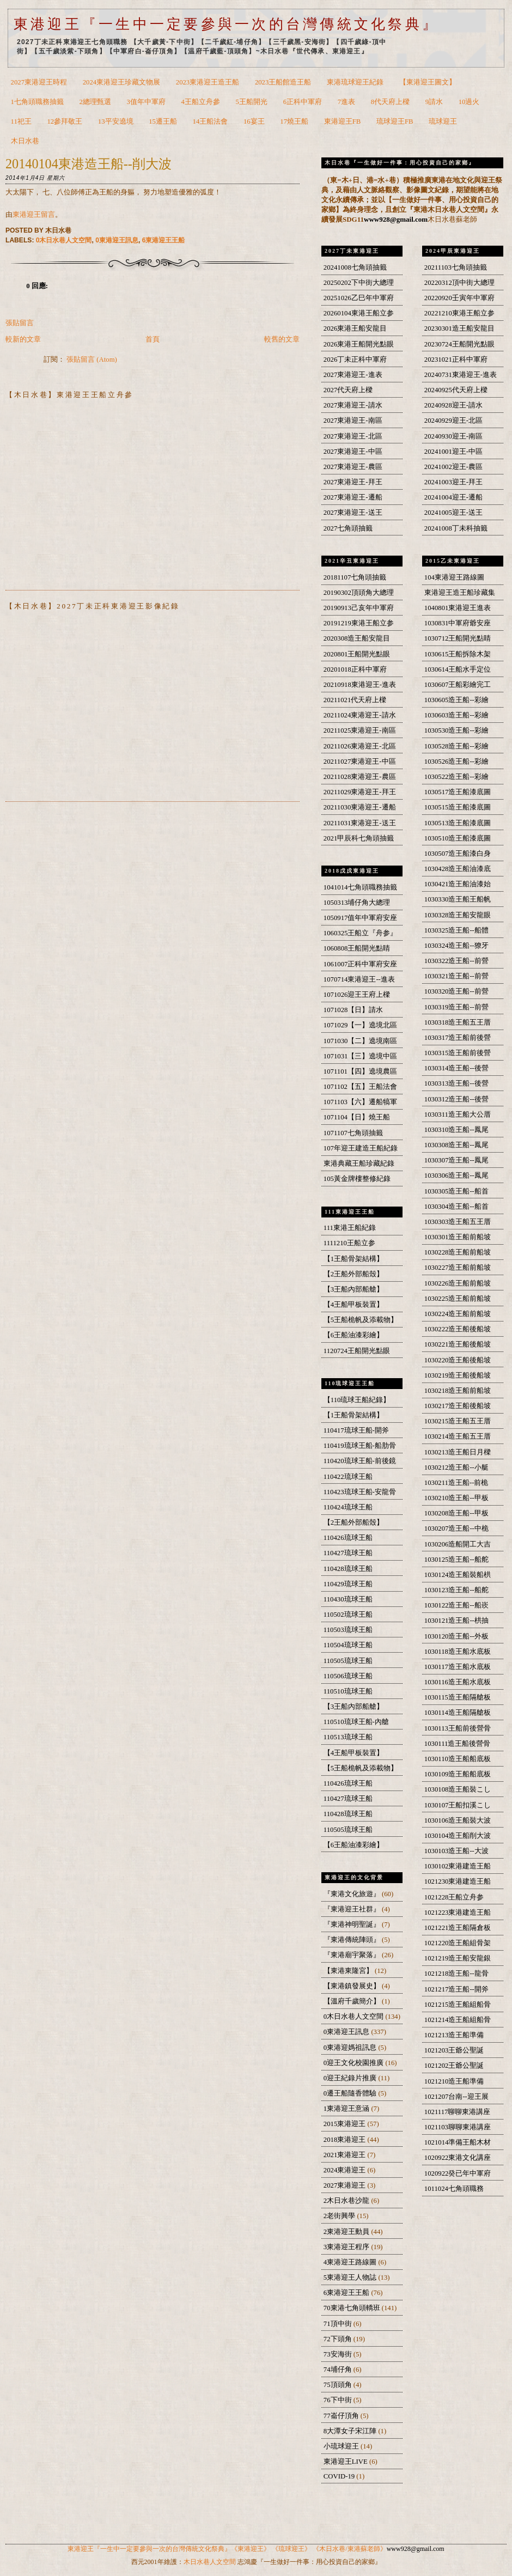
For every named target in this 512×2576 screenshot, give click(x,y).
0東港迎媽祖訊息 (351, 2047)
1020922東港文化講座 (457, 2157)
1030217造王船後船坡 (457, 1406)
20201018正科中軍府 (355, 669)
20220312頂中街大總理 (459, 283)
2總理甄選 (95, 102)
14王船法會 (210, 121)
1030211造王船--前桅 (456, 1483)
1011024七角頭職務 (454, 2189)
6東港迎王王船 (163, 240)
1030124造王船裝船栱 (457, 1575)
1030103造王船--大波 (456, 1851)
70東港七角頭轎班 (353, 2308)
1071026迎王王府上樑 (357, 994)
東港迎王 (27, 214)
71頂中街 (338, 2324)
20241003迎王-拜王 (453, 482)
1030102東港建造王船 (457, 1866)
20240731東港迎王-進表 (460, 375)
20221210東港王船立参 (459, 313)
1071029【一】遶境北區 (361, 1025)
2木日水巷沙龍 (347, 2200)
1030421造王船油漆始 (457, 884)
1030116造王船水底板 (457, 1682)
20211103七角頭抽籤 (455, 267)
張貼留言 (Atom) (91, 359)
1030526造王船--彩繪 (456, 761)
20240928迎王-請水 (453, 405)
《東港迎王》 (250, 2549)
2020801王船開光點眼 (357, 654)
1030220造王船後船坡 (457, 1360)
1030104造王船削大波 (457, 1836)
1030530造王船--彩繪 (456, 730)
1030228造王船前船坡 (457, 1252)
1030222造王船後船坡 (457, 1329)
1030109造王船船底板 (457, 1774)
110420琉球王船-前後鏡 (360, 1461)
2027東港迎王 (346, 2185)
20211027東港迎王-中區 (360, 761)
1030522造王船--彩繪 (456, 777)
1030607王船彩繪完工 (457, 685)
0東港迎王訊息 (116, 240)
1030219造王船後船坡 (457, 1375)
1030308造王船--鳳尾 (456, 1145)
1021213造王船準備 (454, 2035)
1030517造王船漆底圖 (457, 792)
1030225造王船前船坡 (457, 1298)
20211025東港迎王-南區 (360, 730)
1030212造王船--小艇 (456, 1467)
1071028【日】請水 (353, 1010)
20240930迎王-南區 (453, 436)
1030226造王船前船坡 (457, 1283)
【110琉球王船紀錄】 (357, 1400)
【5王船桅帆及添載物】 (361, 1320)
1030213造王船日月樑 (457, 1452)
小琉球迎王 (342, 2446)
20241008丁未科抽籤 (455, 528)
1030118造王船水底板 (457, 1651)
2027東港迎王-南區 (353, 420)
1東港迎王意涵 (347, 2108)
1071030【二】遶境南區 (361, 1041)
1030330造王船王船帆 (457, 899)
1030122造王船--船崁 (456, 1605)
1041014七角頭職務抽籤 (361, 887)
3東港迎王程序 (347, 2247)
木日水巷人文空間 (210, 2562)
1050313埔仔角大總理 (357, 902)
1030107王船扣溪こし (457, 1805)
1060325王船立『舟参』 (361, 933)
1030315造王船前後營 (457, 1053)
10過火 (469, 102)
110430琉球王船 (348, 1599)
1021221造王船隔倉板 (457, 1928)
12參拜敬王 (64, 121)
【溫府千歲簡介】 (353, 2001)
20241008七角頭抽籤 (355, 267)
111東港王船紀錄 (350, 1228)
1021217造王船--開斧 (456, 1989)
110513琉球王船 (348, 1737)
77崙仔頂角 (342, 2416)
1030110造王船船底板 (457, 1759)
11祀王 (21, 121)
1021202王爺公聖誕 (454, 2065)
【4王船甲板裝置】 (353, 1304)
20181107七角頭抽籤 (355, 577)
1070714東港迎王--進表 (359, 979)
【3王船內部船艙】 (353, 1289)
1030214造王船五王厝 (457, 1436)
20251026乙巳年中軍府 (359, 298)
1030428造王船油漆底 (457, 869)
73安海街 (338, 2354)
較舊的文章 (282, 339)
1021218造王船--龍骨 (456, 1973)
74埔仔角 (338, 2369)
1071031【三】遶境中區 (361, 1056)
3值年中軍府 (146, 102)
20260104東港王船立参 (359, 313)
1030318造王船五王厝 (457, 1022)
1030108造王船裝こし (457, 1789)
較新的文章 (23, 339)
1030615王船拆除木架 (457, 654)
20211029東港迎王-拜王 (360, 792)
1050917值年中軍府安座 (361, 918)
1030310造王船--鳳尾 (456, 1130)
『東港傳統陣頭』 (353, 1940)
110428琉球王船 (348, 1569)
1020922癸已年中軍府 (457, 2173)
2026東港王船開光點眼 (359, 344)
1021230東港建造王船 (457, 1881)
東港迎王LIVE (346, 2461)
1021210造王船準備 (454, 2081)
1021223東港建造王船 (457, 1912)
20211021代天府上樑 (355, 700)
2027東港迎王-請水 (353, 405)
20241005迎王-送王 (453, 512)
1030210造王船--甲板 (456, 1498)
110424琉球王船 (348, 1507)
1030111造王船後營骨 (457, 1743)
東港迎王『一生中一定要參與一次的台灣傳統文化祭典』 (226, 24)
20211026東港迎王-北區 (360, 746)
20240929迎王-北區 (453, 420)
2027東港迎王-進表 (353, 375)
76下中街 (338, 2400)
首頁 (152, 339)
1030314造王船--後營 (456, 1068)
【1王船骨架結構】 (353, 1259)
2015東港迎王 (346, 2124)
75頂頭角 (338, 2385)
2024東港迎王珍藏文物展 (121, 82)
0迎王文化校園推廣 (355, 2063)
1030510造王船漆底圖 (457, 838)
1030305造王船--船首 (456, 1191)
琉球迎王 (443, 121)
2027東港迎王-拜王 (353, 482)
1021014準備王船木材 (457, 2142)
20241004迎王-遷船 (453, 497)
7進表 (346, 102)
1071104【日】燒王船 (357, 1117)
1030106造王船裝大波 (457, 1820)
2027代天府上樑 (348, 390)
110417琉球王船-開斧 (356, 1430)
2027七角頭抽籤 (348, 528)
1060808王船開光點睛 (357, 948)
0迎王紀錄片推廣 (351, 2078)
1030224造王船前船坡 (457, 1314)
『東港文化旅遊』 (353, 1894)
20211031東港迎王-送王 (360, 823)
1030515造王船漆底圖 (457, 807)
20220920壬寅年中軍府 (459, 298)
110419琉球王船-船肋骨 (360, 1446)
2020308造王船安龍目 (357, 638)
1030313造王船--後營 (456, 1083)
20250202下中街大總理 (359, 283)
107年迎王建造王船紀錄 (361, 1148)
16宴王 (254, 121)
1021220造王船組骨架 (457, 1943)
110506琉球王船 (348, 1676)
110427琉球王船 (348, 1553)
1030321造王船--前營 (456, 976)
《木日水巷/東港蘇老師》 (349, 2549)
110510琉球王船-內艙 (356, 1722)
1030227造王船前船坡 (457, 1267)
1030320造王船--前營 (456, 991)
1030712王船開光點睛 (457, 638)
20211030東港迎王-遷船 (360, 807)
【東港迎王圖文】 (427, 82)
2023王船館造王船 (283, 82)
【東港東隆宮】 (349, 1971)
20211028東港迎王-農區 (360, 777)
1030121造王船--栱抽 (456, 1620)
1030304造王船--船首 (456, 1206)
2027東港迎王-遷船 (353, 497)
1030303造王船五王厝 (457, 1222)
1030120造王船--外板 (456, 1636)
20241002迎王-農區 (453, 467)
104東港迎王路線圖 (454, 577)
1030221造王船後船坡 (457, 1344)
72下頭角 (338, 2339)
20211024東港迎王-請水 (360, 715)
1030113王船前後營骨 (457, 1728)
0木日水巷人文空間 (64, 240)
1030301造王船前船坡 (457, 1237)
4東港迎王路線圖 (351, 2262)
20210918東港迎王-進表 (360, 685)
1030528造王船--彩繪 (456, 746)
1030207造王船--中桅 (456, 1528)
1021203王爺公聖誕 (454, 2050)
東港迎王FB (342, 121)
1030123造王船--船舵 (456, 1590)
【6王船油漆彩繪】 (353, 1335)
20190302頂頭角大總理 (359, 592)
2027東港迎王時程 (39, 82)
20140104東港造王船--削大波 (88, 163)
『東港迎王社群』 (353, 1909)
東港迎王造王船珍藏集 (459, 592)
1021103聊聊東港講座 (457, 2127)
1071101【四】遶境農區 (360, 1071)
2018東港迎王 (346, 2139)
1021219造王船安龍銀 (457, 1958)
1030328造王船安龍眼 (457, 915)
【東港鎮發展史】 (353, 1986)
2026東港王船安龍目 (355, 328)
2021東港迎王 (346, 2155)
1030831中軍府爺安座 (457, 623)
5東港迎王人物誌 (351, 2277)
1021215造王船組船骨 (457, 2004)
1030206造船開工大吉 (457, 1544)
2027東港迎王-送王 (353, 512)
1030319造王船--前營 (456, 1007)
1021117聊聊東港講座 (457, 2112)
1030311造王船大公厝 (457, 1114)
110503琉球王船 (348, 1630)
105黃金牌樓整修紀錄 (357, 1179)
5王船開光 (251, 102)
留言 (48, 214)
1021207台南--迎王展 (456, 2096)
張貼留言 (19, 323)
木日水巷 (25, 141)
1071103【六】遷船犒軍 (360, 1102)
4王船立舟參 (200, 102)
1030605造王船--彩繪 (456, 700)
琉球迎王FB (394, 121)
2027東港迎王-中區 (353, 451)
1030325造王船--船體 (456, 930)
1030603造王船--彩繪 (456, 715)
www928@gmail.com (396, 219)
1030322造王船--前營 (456, 961)
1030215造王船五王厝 (457, 1421)
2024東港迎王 (346, 2170)
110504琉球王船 (348, 1645)
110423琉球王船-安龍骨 (360, 1492)
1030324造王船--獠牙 (456, 945)
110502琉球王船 (348, 1614)
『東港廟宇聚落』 (353, 1955)
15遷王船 (163, 121)
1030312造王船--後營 (456, 1099)
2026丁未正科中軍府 (355, 359)
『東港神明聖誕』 (353, 1924)
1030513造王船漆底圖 (457, 823)
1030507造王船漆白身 (457, 853)
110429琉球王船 (348, 1584)
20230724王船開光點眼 (459, 344)
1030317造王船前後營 (457, 1038)
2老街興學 (340, 2216)
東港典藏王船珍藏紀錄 (359, 1163)
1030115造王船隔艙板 (457, 1697)
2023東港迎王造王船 (207, 82)
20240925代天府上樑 (455, 390)
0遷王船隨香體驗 (351, 2093)
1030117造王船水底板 (457, 1667)
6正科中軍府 (302, 102)
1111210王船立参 (349, 1243)
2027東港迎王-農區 (353, 467)
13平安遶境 (115, 121)
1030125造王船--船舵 (456, 1559)
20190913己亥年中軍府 (359, 608)
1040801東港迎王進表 (457, 608)
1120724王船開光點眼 (357, 1351)
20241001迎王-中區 (453, 451)
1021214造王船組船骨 (457, 2020)
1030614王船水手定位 (457, 669)
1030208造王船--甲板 (456, 1513)
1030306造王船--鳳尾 (456, 1175)
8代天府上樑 (390, 102)
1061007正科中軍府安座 (361, 964)
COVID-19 (340, 2476)
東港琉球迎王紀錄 (355, 82)
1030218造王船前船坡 (457, 1390)
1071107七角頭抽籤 (353, 1133)
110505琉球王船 (348, 1661)
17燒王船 (294, 121)
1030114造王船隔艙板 (457, 1712)
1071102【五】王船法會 (360, 1087)
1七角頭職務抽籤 (37, 102)
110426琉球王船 (348, 1538)
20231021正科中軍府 (455, 359)
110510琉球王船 (348, 1691)
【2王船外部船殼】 (353, 1274)
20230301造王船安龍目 (459, 328)
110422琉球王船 (348, 1477)
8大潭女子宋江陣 (351, 2431)
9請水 (434, 102)
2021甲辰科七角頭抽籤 (359, 838)
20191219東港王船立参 (359, 623)
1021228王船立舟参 (454, 1897)
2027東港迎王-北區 (353, 436)
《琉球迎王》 (291, 2549)
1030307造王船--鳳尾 (456, 1160)
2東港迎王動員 (347, 2232)
